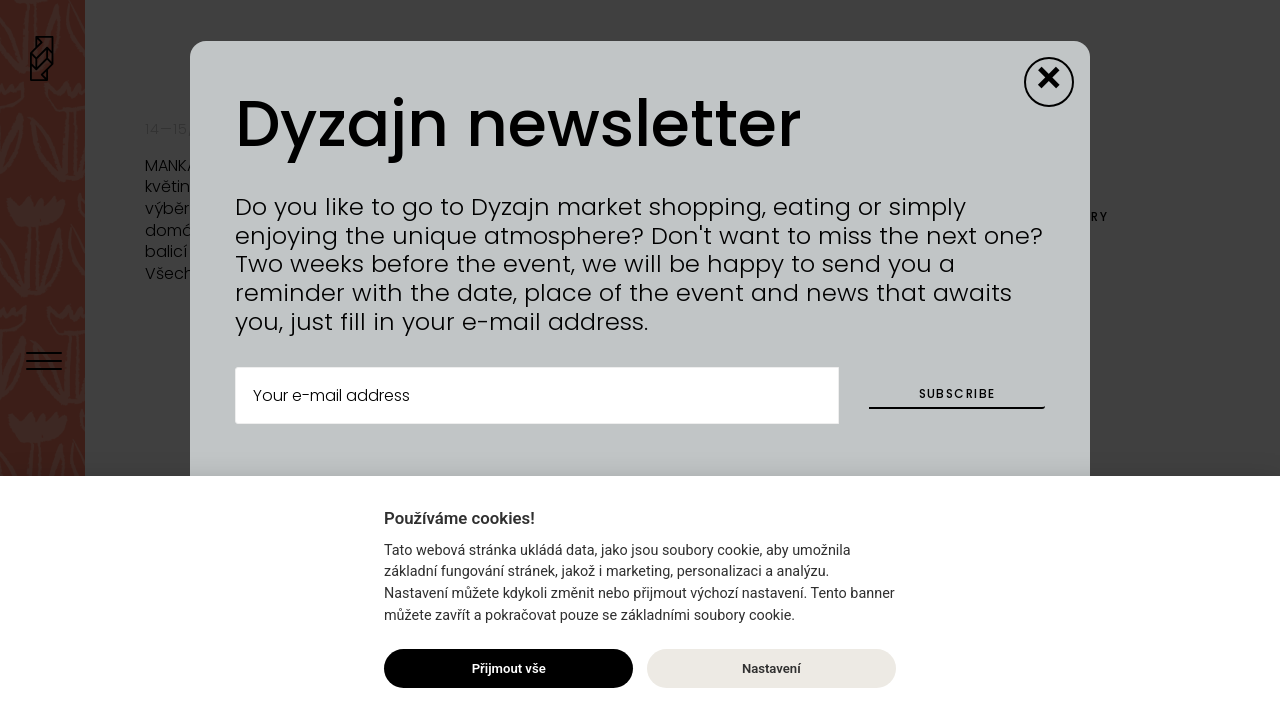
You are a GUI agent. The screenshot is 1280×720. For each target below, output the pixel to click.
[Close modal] (1049, 82)
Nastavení (771, 668)
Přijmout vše (509, 668)
